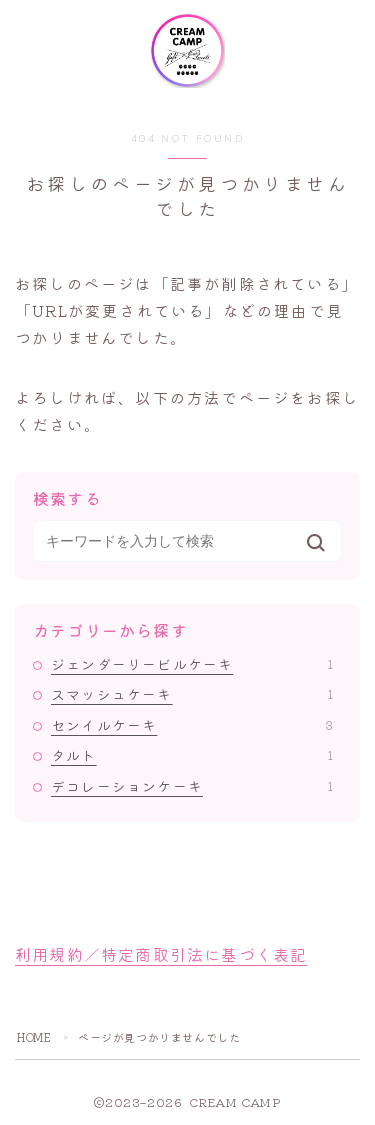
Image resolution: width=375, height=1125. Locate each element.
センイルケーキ (192, 725)
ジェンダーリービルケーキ (192, 664)
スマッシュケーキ (192, 694)
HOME (34, 1037)
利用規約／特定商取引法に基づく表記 (161, 954)
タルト (192, 755)
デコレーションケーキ (192, 786)
